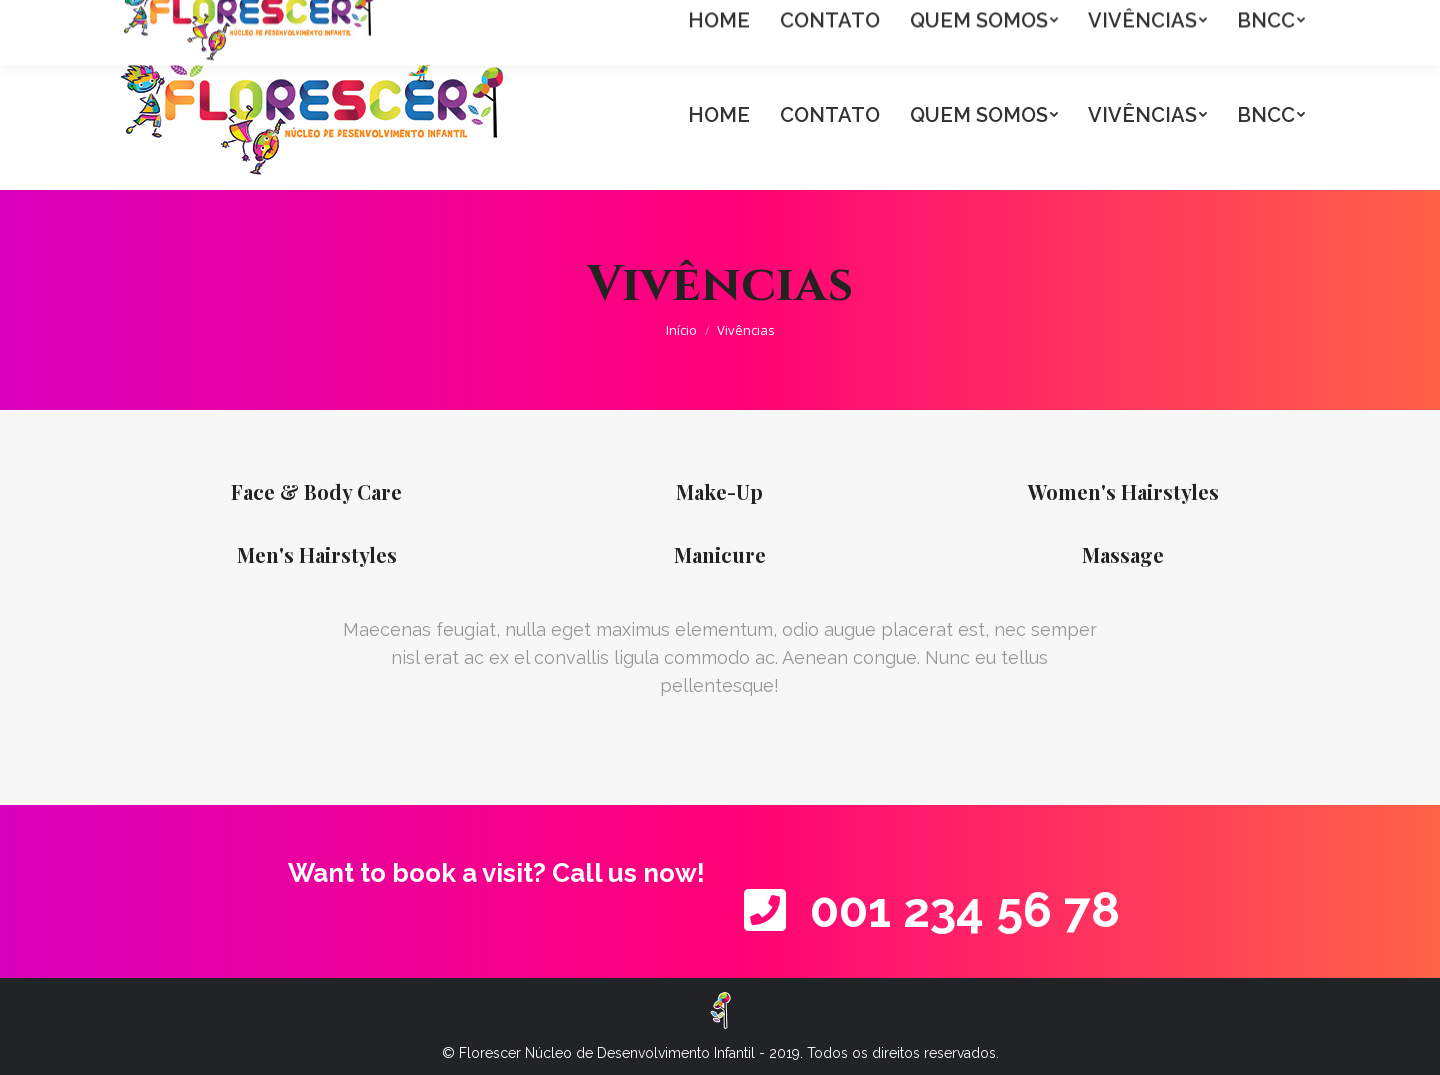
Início (681, 330)
